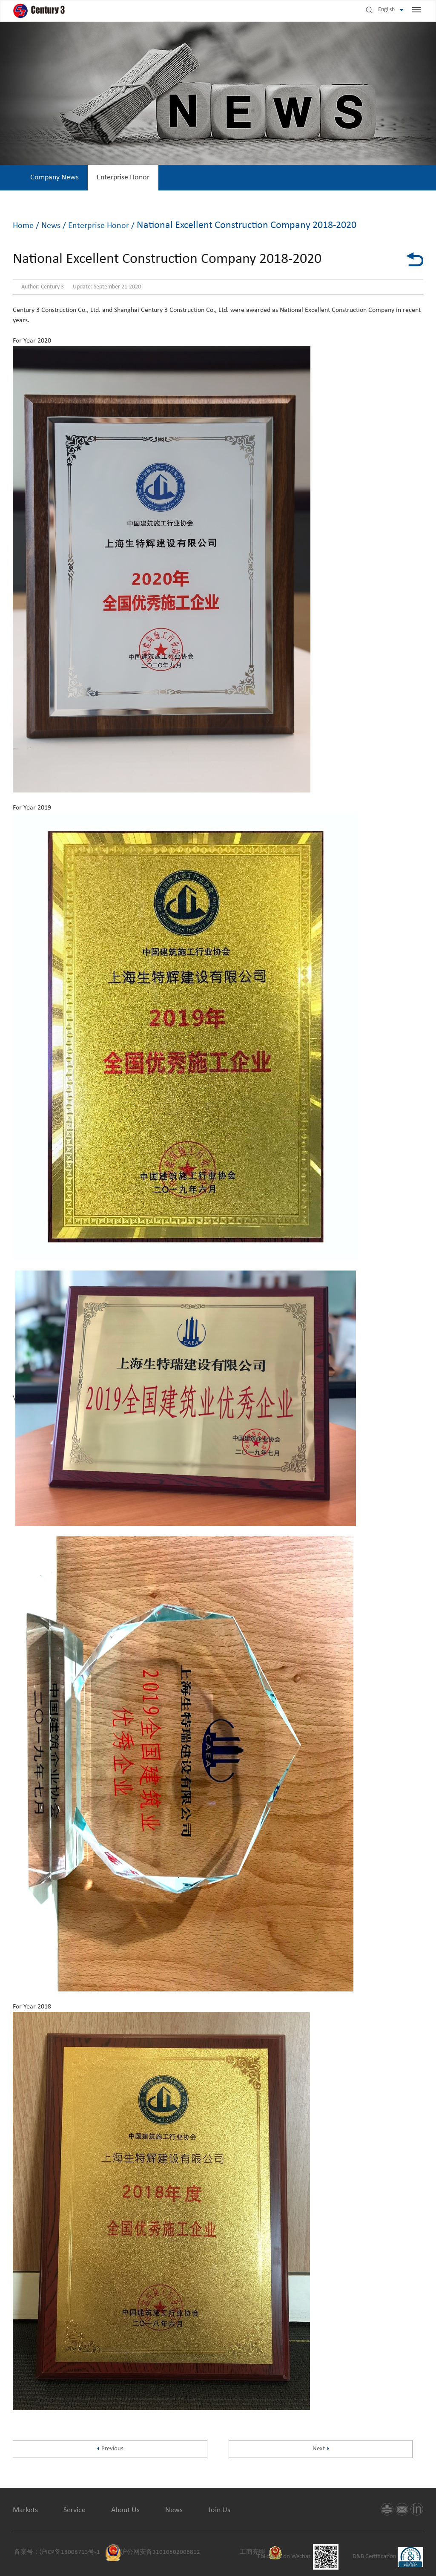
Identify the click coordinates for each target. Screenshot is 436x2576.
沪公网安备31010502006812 (160, 2552)
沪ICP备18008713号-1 (70, 2552)
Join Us (219, 2510)
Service (74, 2510)
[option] (54, 177)
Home (23, 226)
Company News (54, 177)
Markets (25, 2510)
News (52, 226)
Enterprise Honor (123, 177)
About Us (125, 2510)
